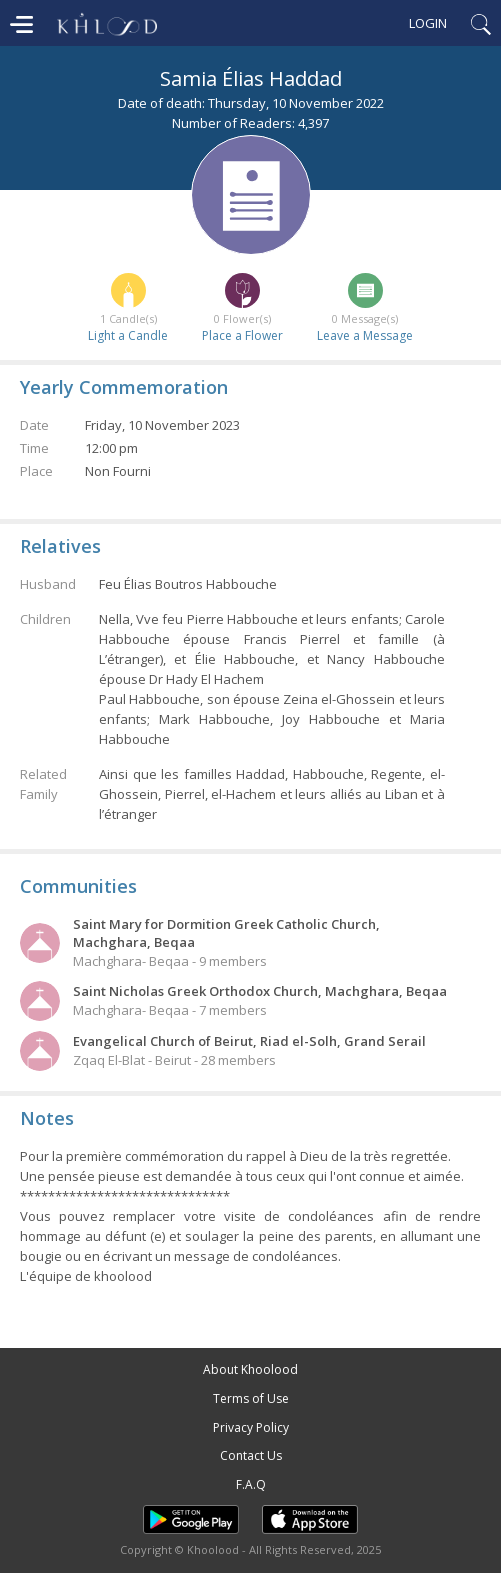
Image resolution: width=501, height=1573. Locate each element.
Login (428, 23)
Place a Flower (242, 335)
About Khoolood (250, 1369)
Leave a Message (365, 335)
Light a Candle (128, 335)
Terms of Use (251, 1398)
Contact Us (251, 1455)
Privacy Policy (251, 1427)
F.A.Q (251, 1484)
